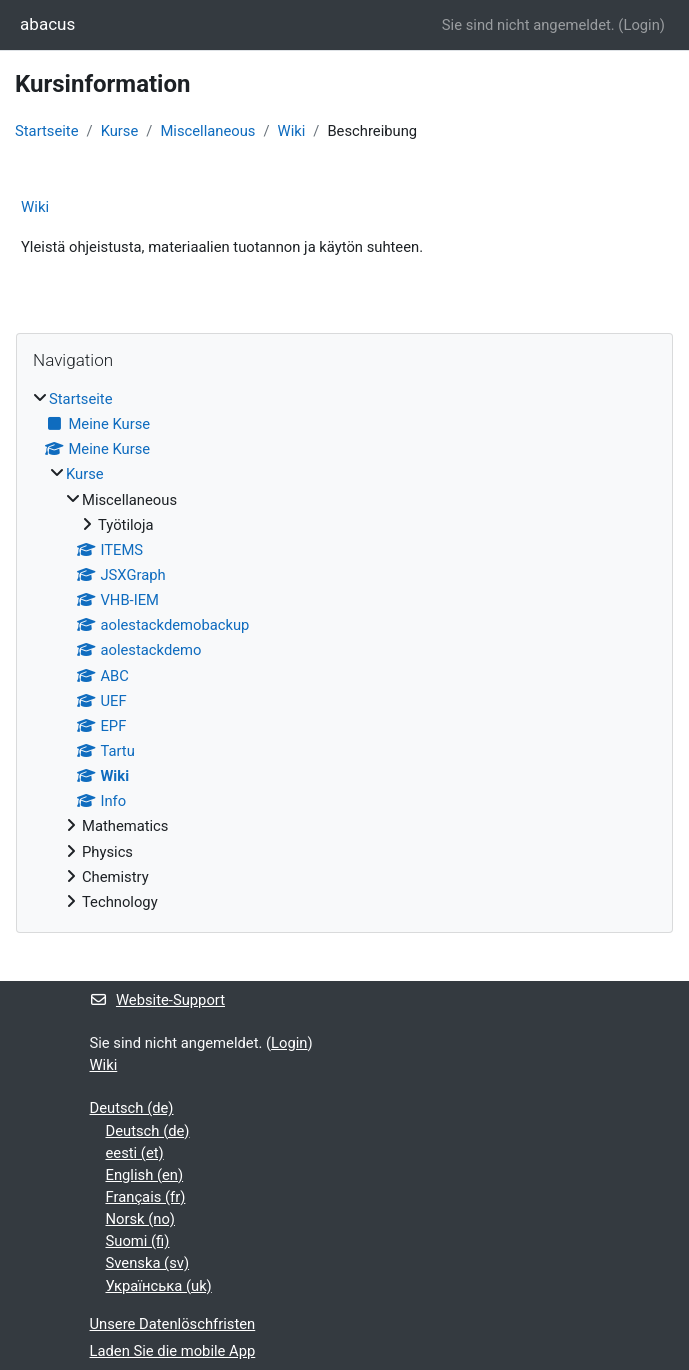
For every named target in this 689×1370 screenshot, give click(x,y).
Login (641, 25)
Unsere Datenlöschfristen (173, 1324)
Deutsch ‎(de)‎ (132, 1108)
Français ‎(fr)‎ (146, 1197)
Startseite (47, 131)
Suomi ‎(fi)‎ (138, 1241)
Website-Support (158, 1000)
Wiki (292, 131)
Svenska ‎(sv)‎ (148, 1263)
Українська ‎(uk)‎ (159, 1286)
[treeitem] (344, 650)
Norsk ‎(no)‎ (141, 1219)
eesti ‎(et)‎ (135, 1153)
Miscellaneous (207, 131)
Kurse (120, 131)
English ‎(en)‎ (145, 1175)
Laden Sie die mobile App (173, 1351)
